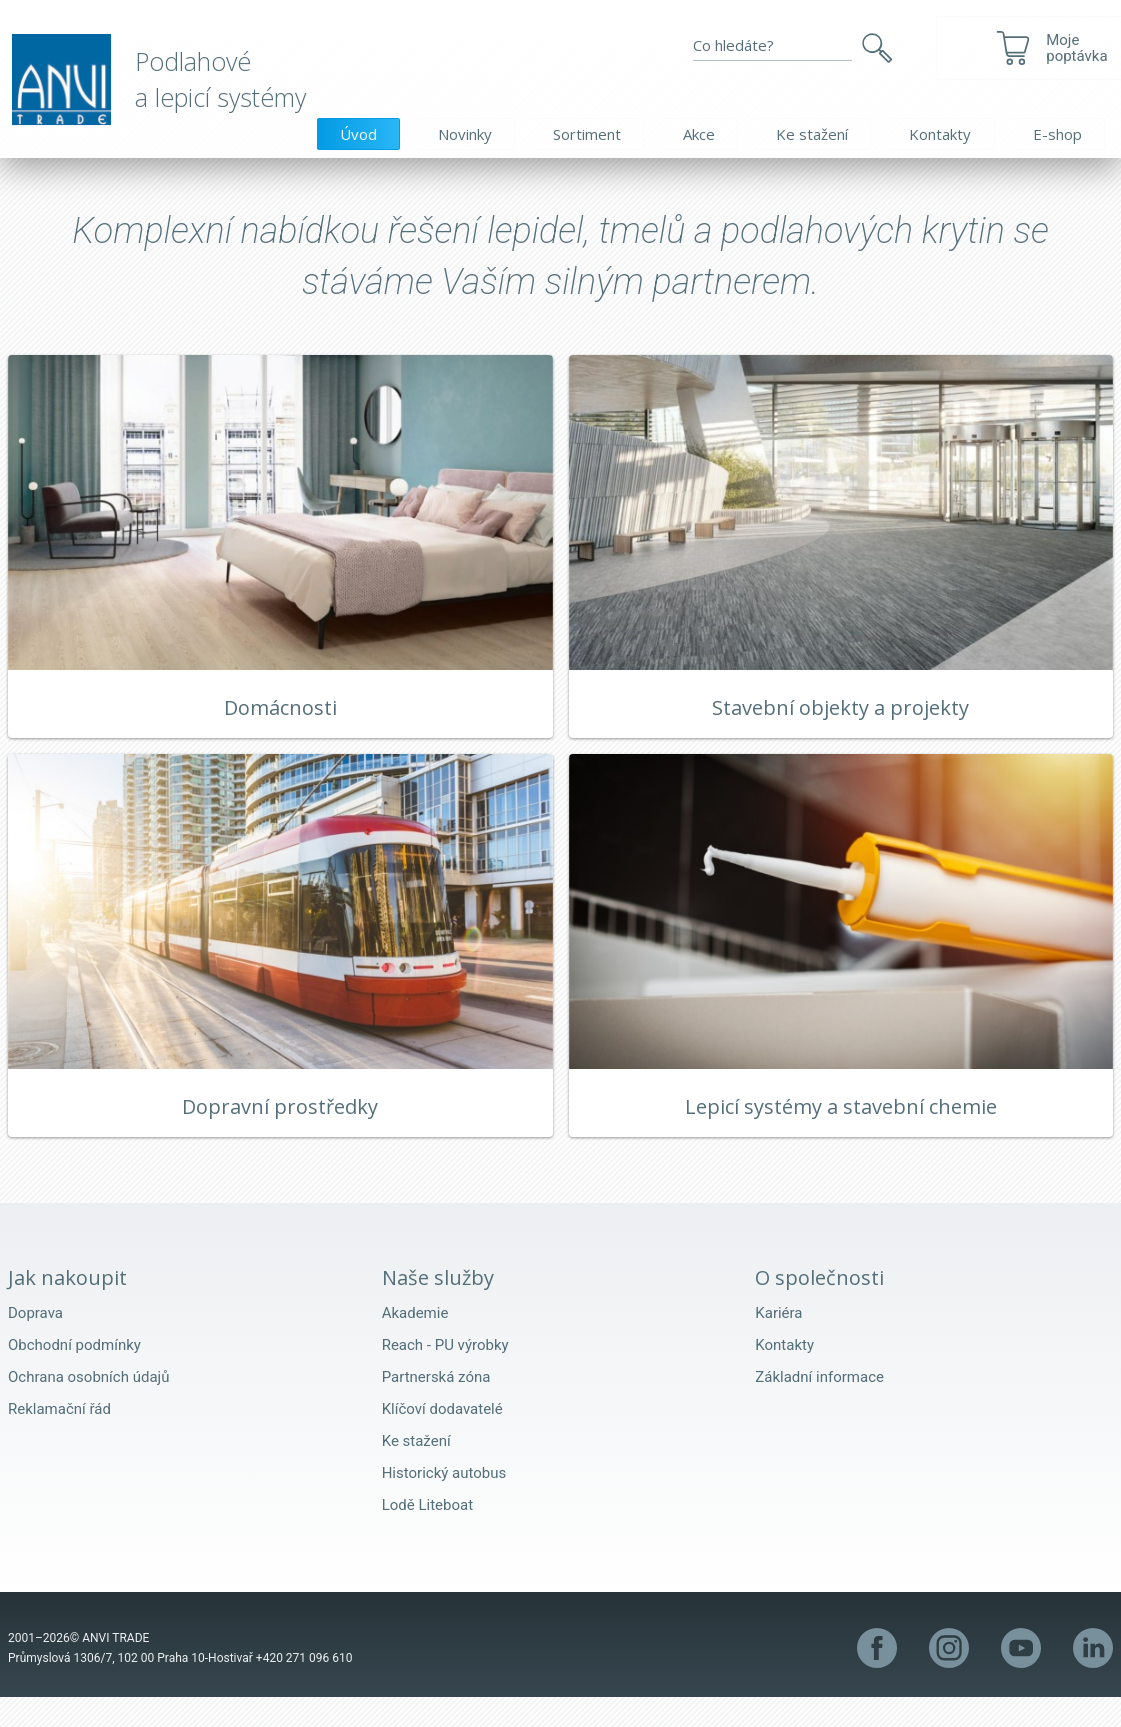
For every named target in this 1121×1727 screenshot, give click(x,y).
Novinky (465, 134)
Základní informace (819, 1407)
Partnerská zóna (436, 1407)
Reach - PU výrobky (445, 1375)
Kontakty (940, 134)
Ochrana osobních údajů (88, 1407)
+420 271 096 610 (304, 1688)
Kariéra (778, 1343)
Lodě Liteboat (427, 1535)
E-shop (1057, 134)
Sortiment (587, 134)
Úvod (358, 134)
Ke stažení (812, 134)
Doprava (35, 1343)
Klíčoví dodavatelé (442, 1439)
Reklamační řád (59, 1439)
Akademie (415, 1343)
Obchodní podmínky (74, 1375)
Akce (699, 134)
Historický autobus (444, 1503)
